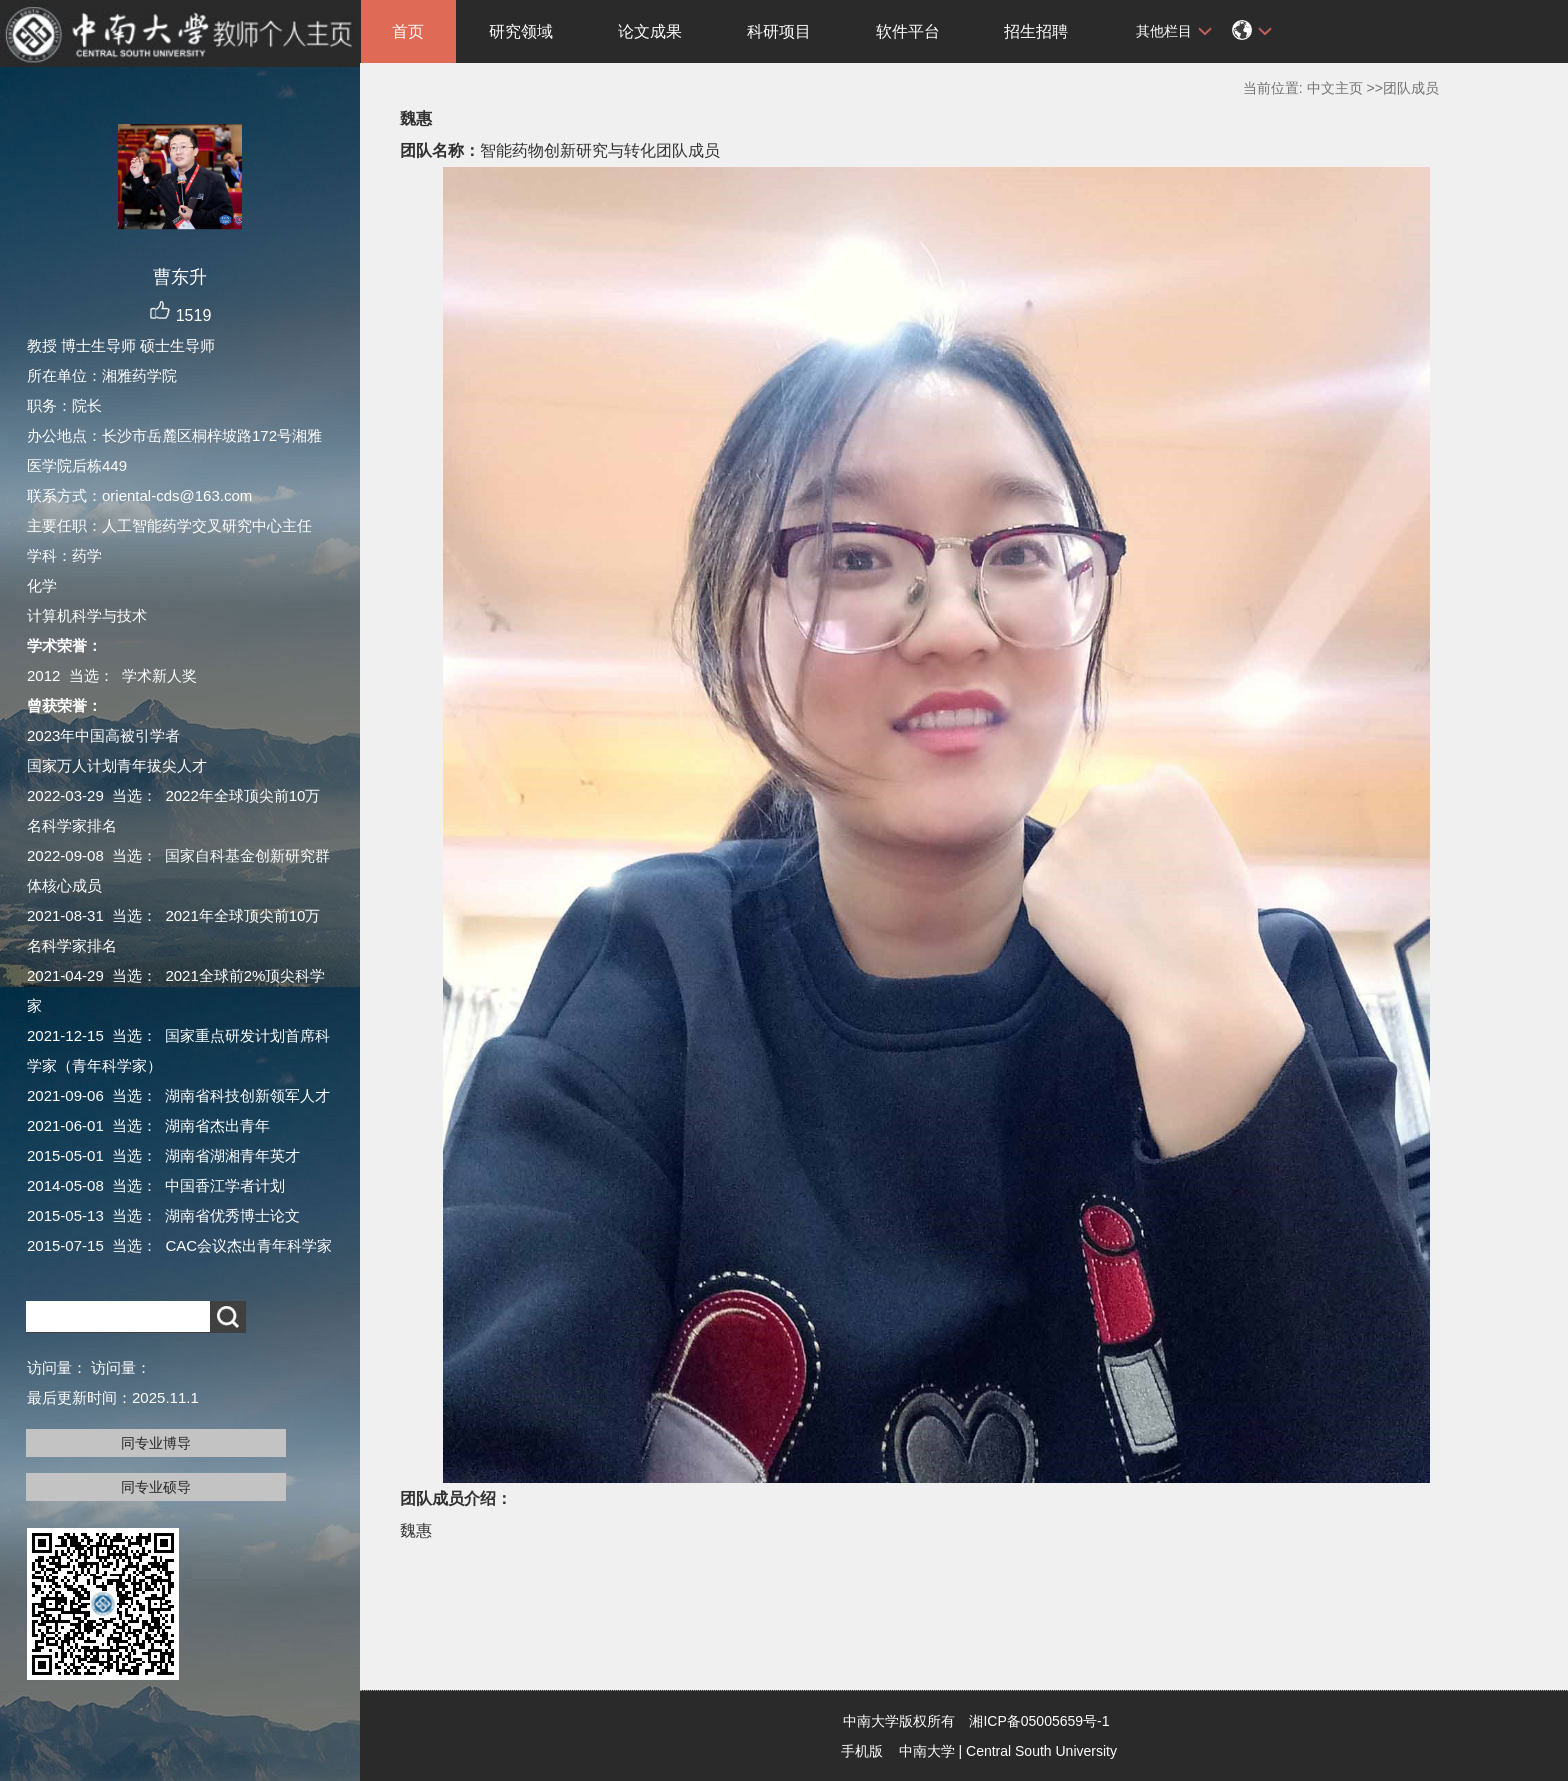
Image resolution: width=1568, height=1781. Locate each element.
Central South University (1041, 1751)
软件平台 (908, 31)
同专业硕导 (156, 1487)
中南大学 (927, 1751)
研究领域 (521, 31)
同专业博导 (156, 1443)
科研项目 (779, 31)
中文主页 (1335, 88)
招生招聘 (1036, 31)
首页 (408, 31)
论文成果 (650, 31)
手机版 (862, 1751)
